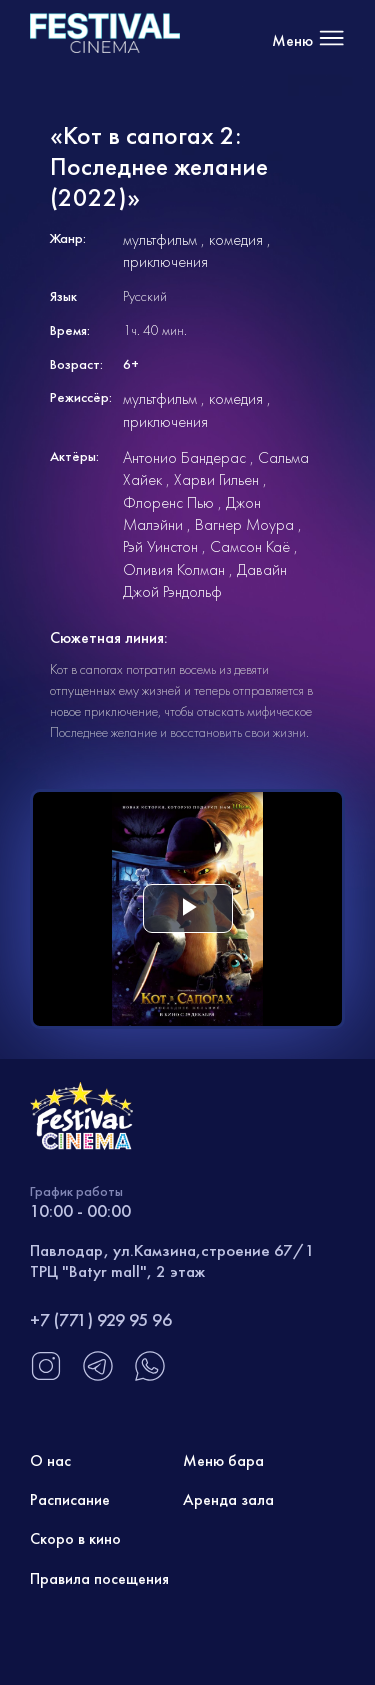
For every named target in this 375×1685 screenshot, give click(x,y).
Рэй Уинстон (160, 546)
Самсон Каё (250, 546)
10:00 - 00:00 (80, 1210)
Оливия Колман (174, 569)
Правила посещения (99, 1578)
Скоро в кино (75, 1538)
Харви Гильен (216, 479)
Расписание (70, 1499)
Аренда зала (228, 1499)
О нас (50, 1460)
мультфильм (160, 239)
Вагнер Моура (244, 524)
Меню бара (223, 1460)
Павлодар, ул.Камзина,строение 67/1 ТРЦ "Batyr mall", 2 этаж (172, 1260)
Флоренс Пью (168, 502)
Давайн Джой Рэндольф (205, 580)
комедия (236, 239)
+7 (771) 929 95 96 (101, 1319)
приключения (165, 261)
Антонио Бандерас (184, 457)
